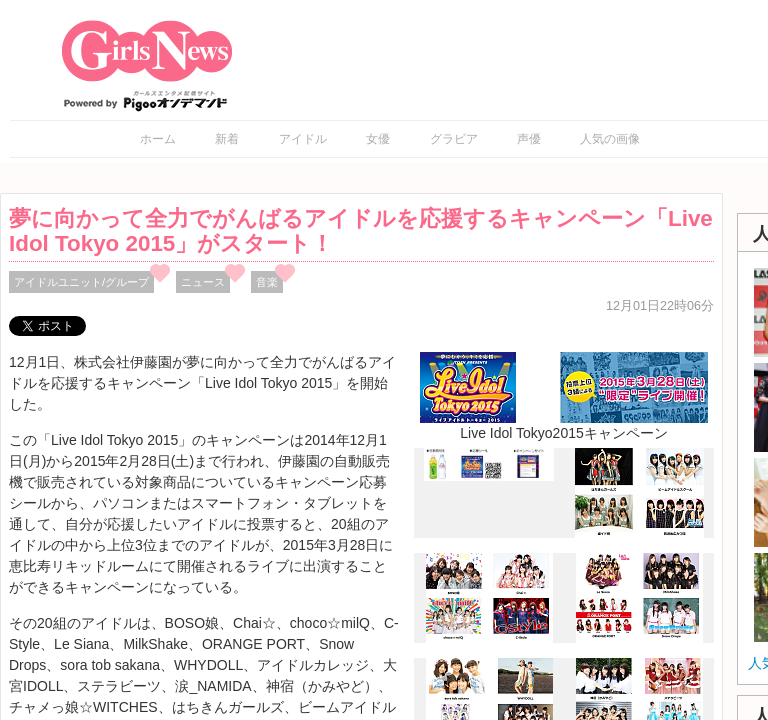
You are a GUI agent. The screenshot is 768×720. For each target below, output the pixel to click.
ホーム (158, 139)
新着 (227, 139)
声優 (529, 139)
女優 (378, 139)
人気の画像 (610, 139)
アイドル (303, 139)
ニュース (203, 282)
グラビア (454, 139)
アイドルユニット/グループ (81, 282)
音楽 (267, 282)
